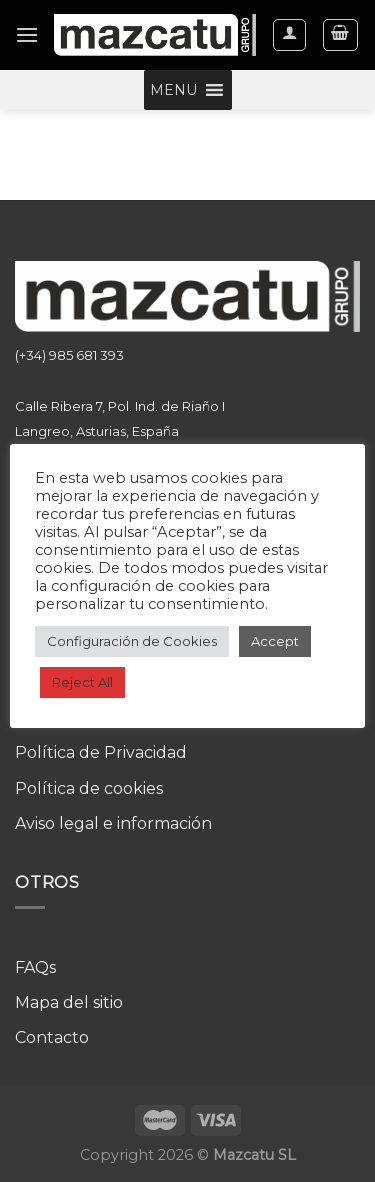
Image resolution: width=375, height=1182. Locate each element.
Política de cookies (89, 788)
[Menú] (27, 34)
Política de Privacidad (101, 752)
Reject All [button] (82, 682)
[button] (173, 90)
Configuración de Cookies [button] (132, 641)
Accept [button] (275, 641)
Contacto (52, 1037)
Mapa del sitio (69, 1002)
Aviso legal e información (113, 823)
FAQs (35, 967)
